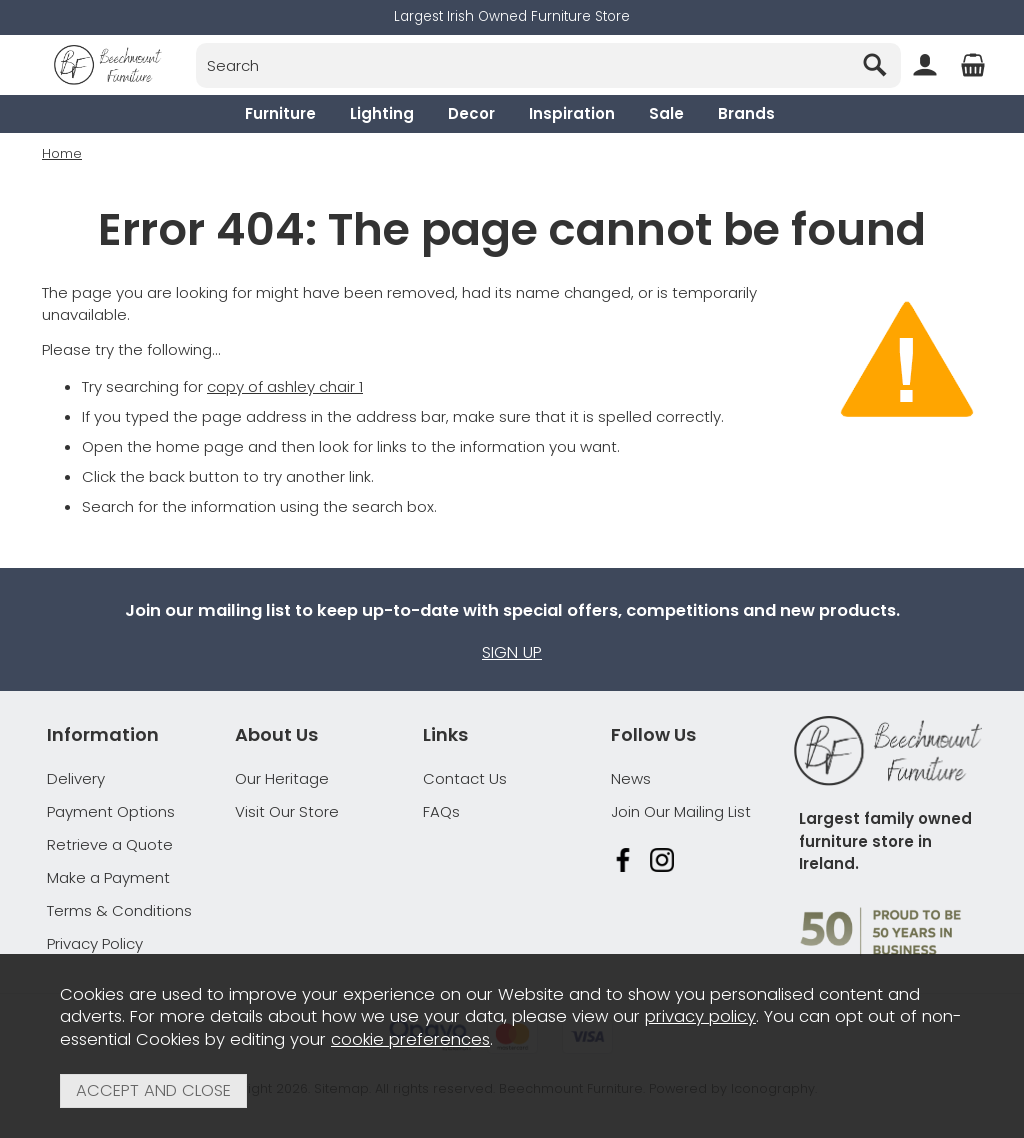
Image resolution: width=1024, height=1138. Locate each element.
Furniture (280, 113)
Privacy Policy (95, 943)
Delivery (76, 778)
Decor (471, 113)
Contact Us (465, 778)
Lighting (382, 113)
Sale (666, 113)
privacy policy (700, 1016)
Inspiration (572, 113)
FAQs (441, 811)
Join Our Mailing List (681, 811)
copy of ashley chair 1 (285, 386)
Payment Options (111, 811)
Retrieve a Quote (110, 844)
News (631, 778)
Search (196, 42)
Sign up (512, 652)
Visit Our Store (287, 811)
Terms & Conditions (119, 910)
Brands (746, 113)
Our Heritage (282, 778)
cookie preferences (410, 1039)
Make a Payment (108, 877)
